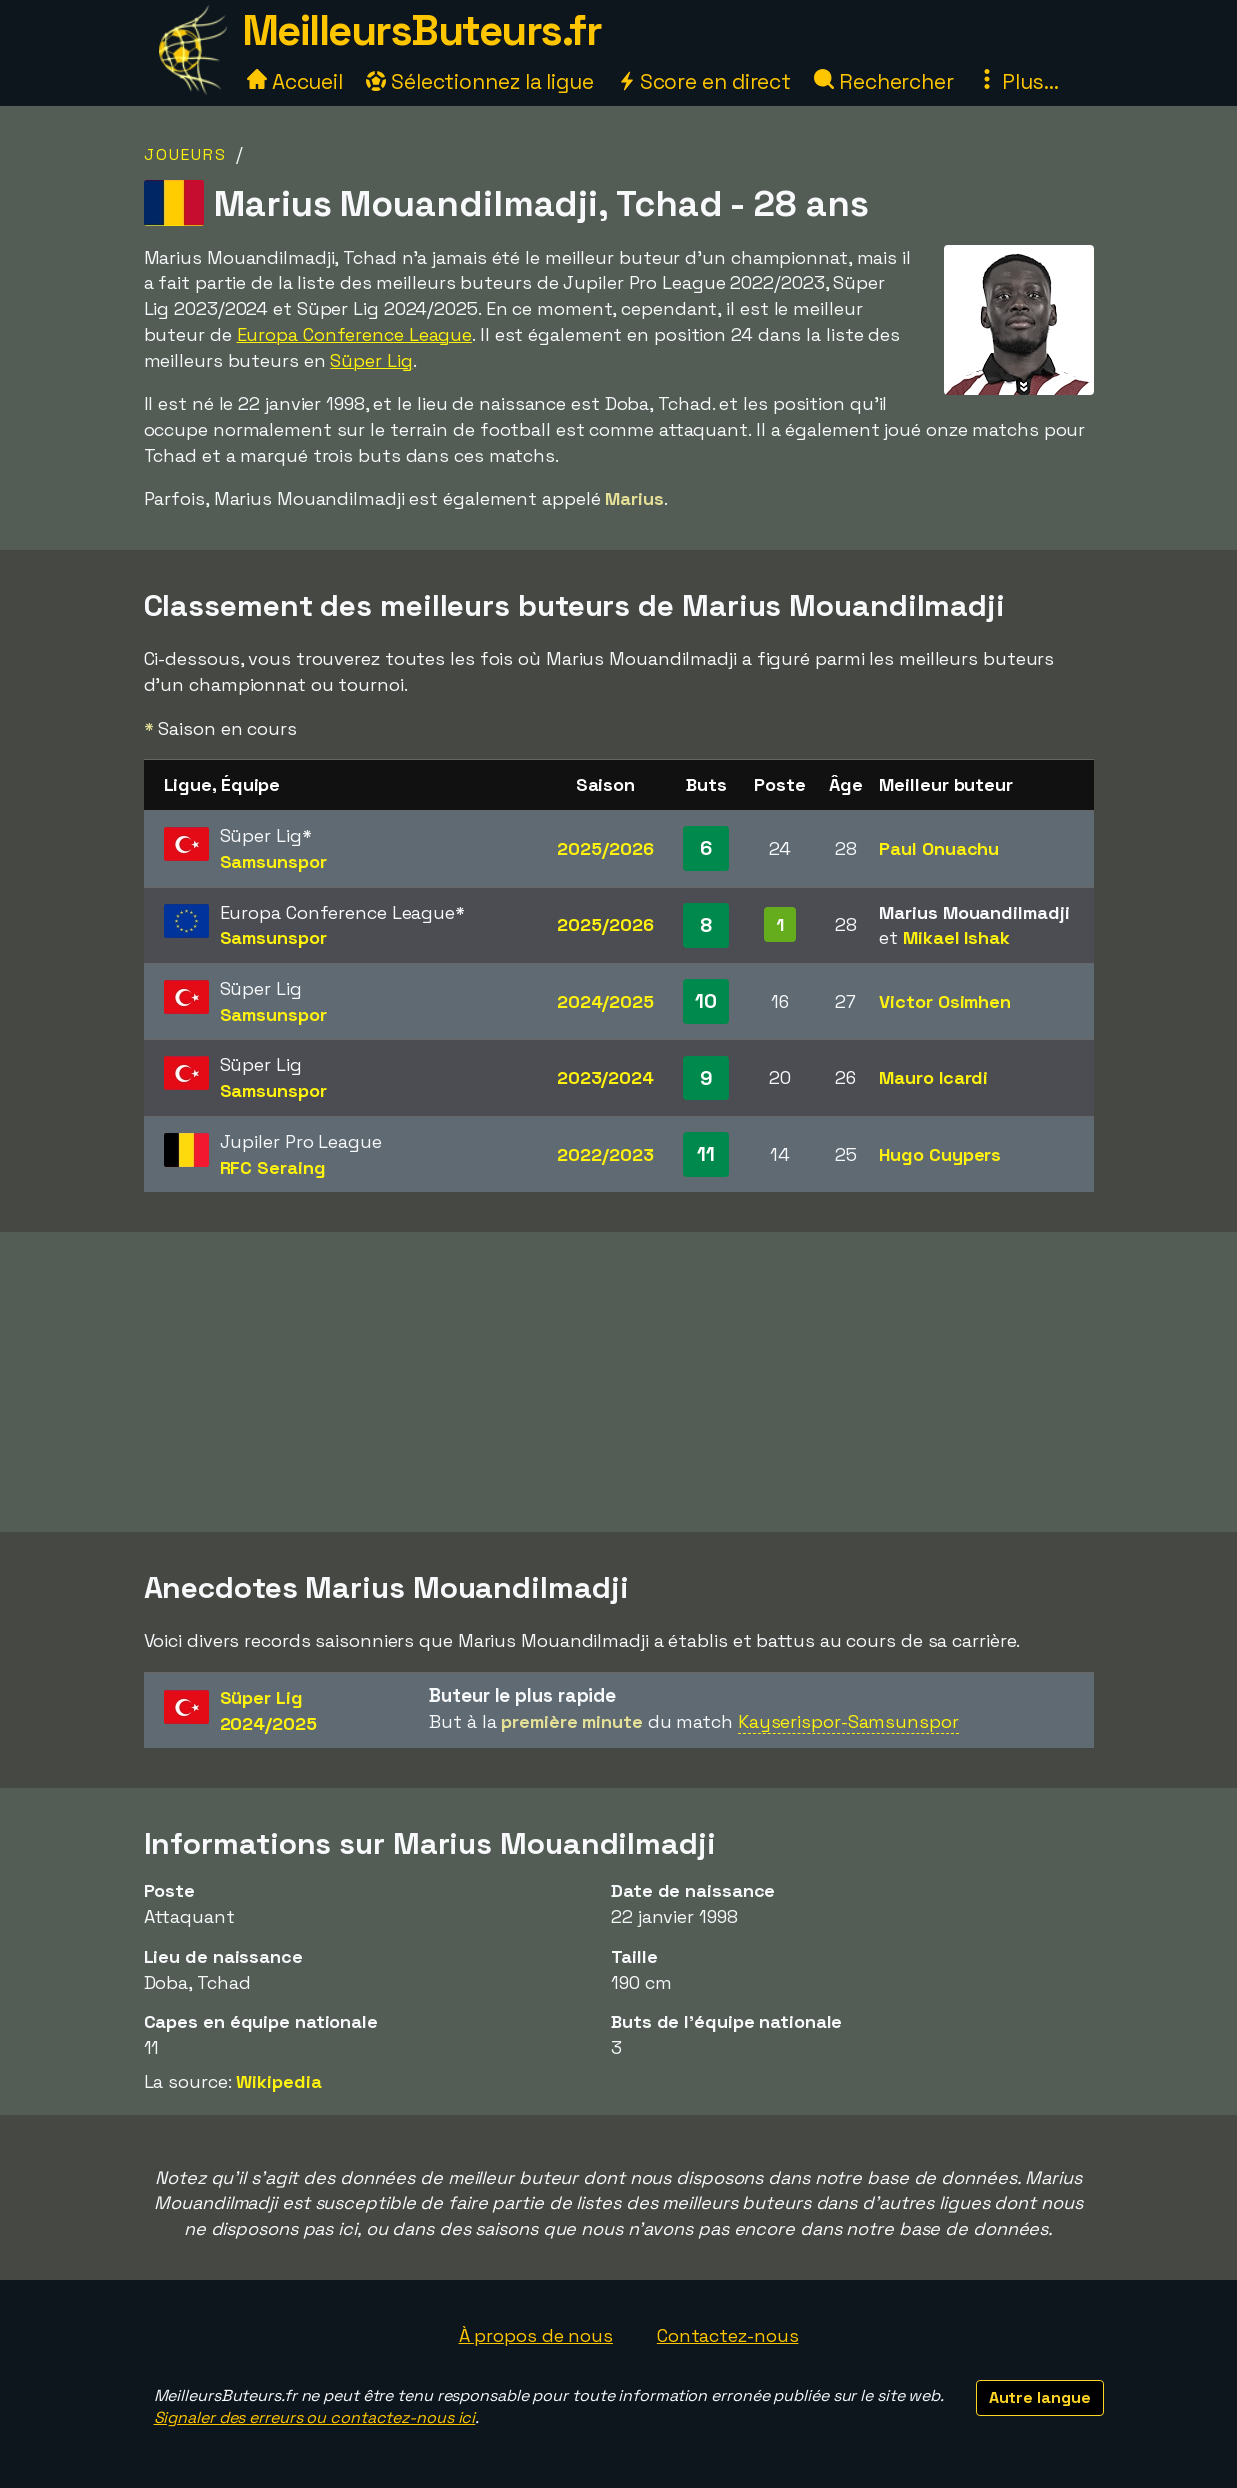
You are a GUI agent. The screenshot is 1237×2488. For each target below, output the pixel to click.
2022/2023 (605, 1154)
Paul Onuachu (939, 848)
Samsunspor (273, 861)
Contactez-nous (728, 2335)
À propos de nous (536, 2335)
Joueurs (185, 154)
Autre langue (1040, 2397)
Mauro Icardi (933, 1077)
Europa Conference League (355, 334)
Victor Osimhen (945, 1001)
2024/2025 (605, 1001)
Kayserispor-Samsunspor (848, 1721)
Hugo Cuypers (940, 1154)
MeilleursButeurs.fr (422, 30)
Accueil (295, 81)
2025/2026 (605, 848)
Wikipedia (278, 2081)
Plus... (1018, 81)
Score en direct (704, 81)
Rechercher (884, 81)
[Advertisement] (619, 1382)
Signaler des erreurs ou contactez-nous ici (315, 2417)
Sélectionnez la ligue (480, 81)
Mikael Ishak (956, 937)
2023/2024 (605, 1077)
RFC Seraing (273, 1167)
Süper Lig (371, 360)
